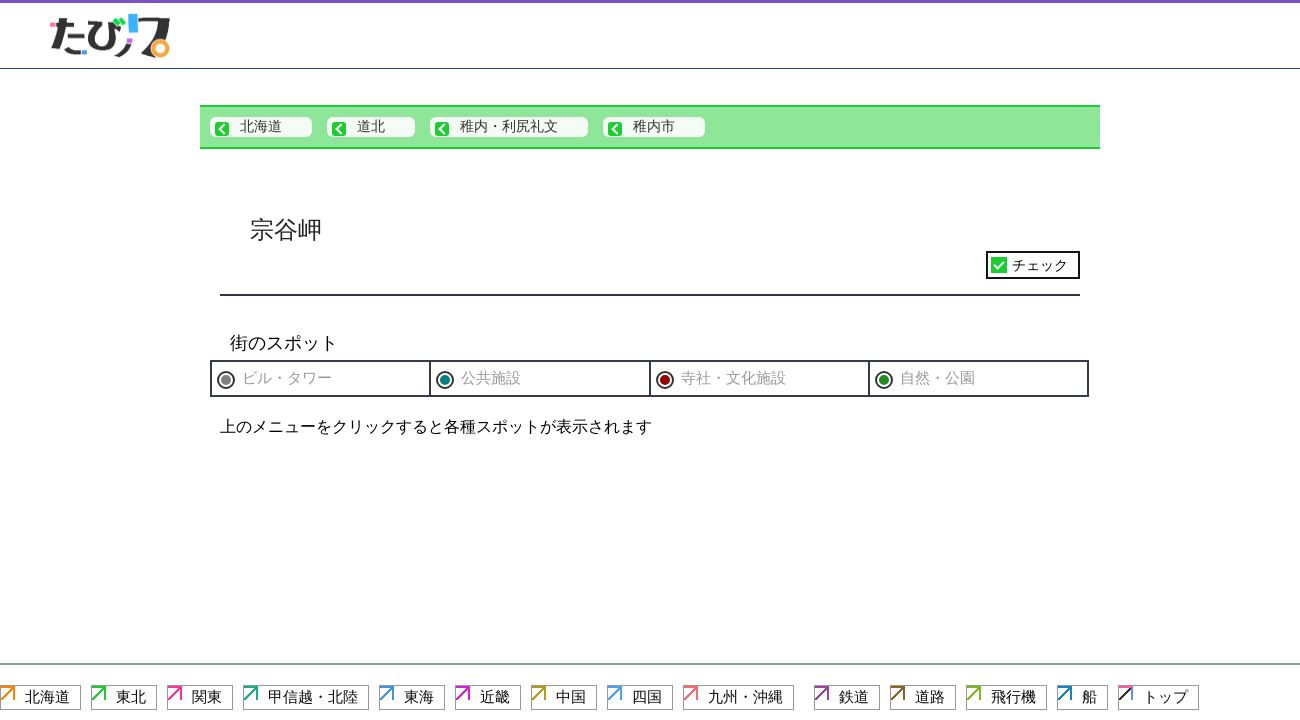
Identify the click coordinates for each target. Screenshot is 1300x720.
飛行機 (1013, 696)
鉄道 (854, 696)
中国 (571, 696)
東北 (131, 696)
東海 (419, 696)
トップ (1165, 696)
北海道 (47, 696)
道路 (930, 696)
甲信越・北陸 (313, 696)
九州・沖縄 (745, 696)
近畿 (495, 696)
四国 (647, 696)
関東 (207, 696)
